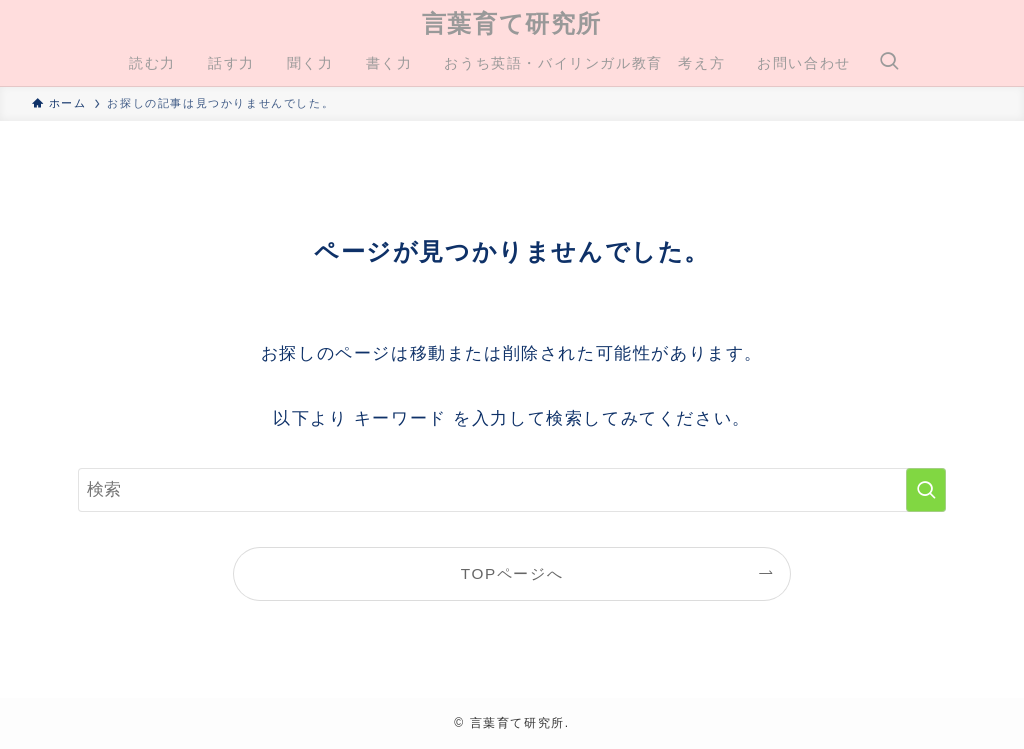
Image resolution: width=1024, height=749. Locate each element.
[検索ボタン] (889, 63)
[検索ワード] (512, 490)
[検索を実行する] (926, 490)
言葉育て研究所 (512, 24)
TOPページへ (512, 573)
